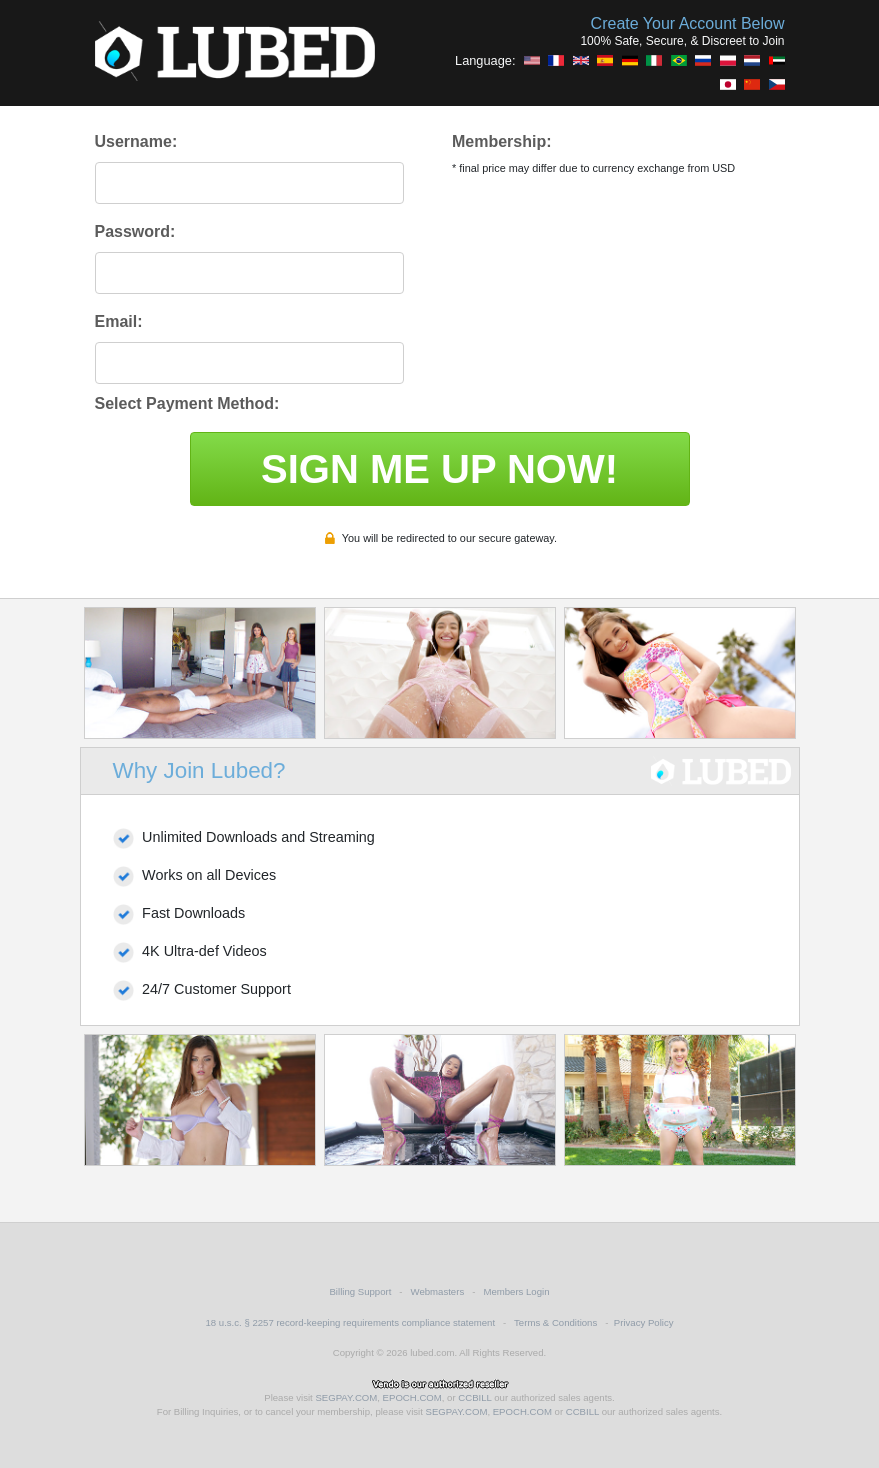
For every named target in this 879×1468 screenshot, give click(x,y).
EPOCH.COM (412, 1397)
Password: (135, 231)
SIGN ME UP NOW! (439, 469)
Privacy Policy (644, 1322)
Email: (119, 321)
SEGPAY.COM (346, 1397)
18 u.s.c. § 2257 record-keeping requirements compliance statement (350, 1322)
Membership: (502, 141)
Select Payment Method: (187, 403)
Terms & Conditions (555, 1322)
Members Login (516, 1291)
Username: (136, 141)
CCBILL (474, 1397)
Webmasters (438, 1291)
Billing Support (360, 1291)
